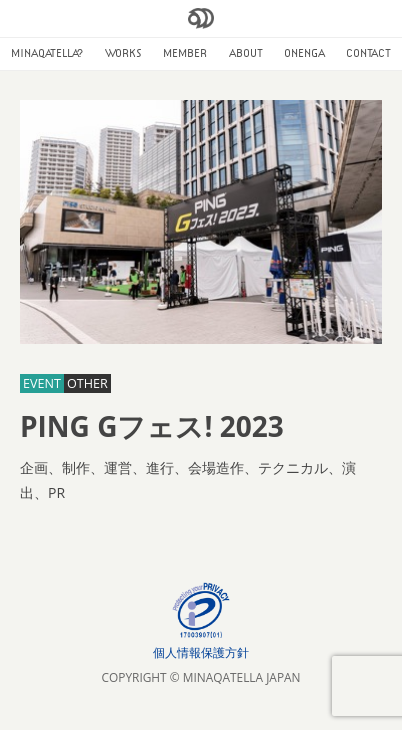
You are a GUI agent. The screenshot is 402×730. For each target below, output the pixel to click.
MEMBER (185, 53)
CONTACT (368, 53)
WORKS (123, 53)
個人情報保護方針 (201, 652)
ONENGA (304, 53)
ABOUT (246, 53)
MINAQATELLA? (47, 53)
